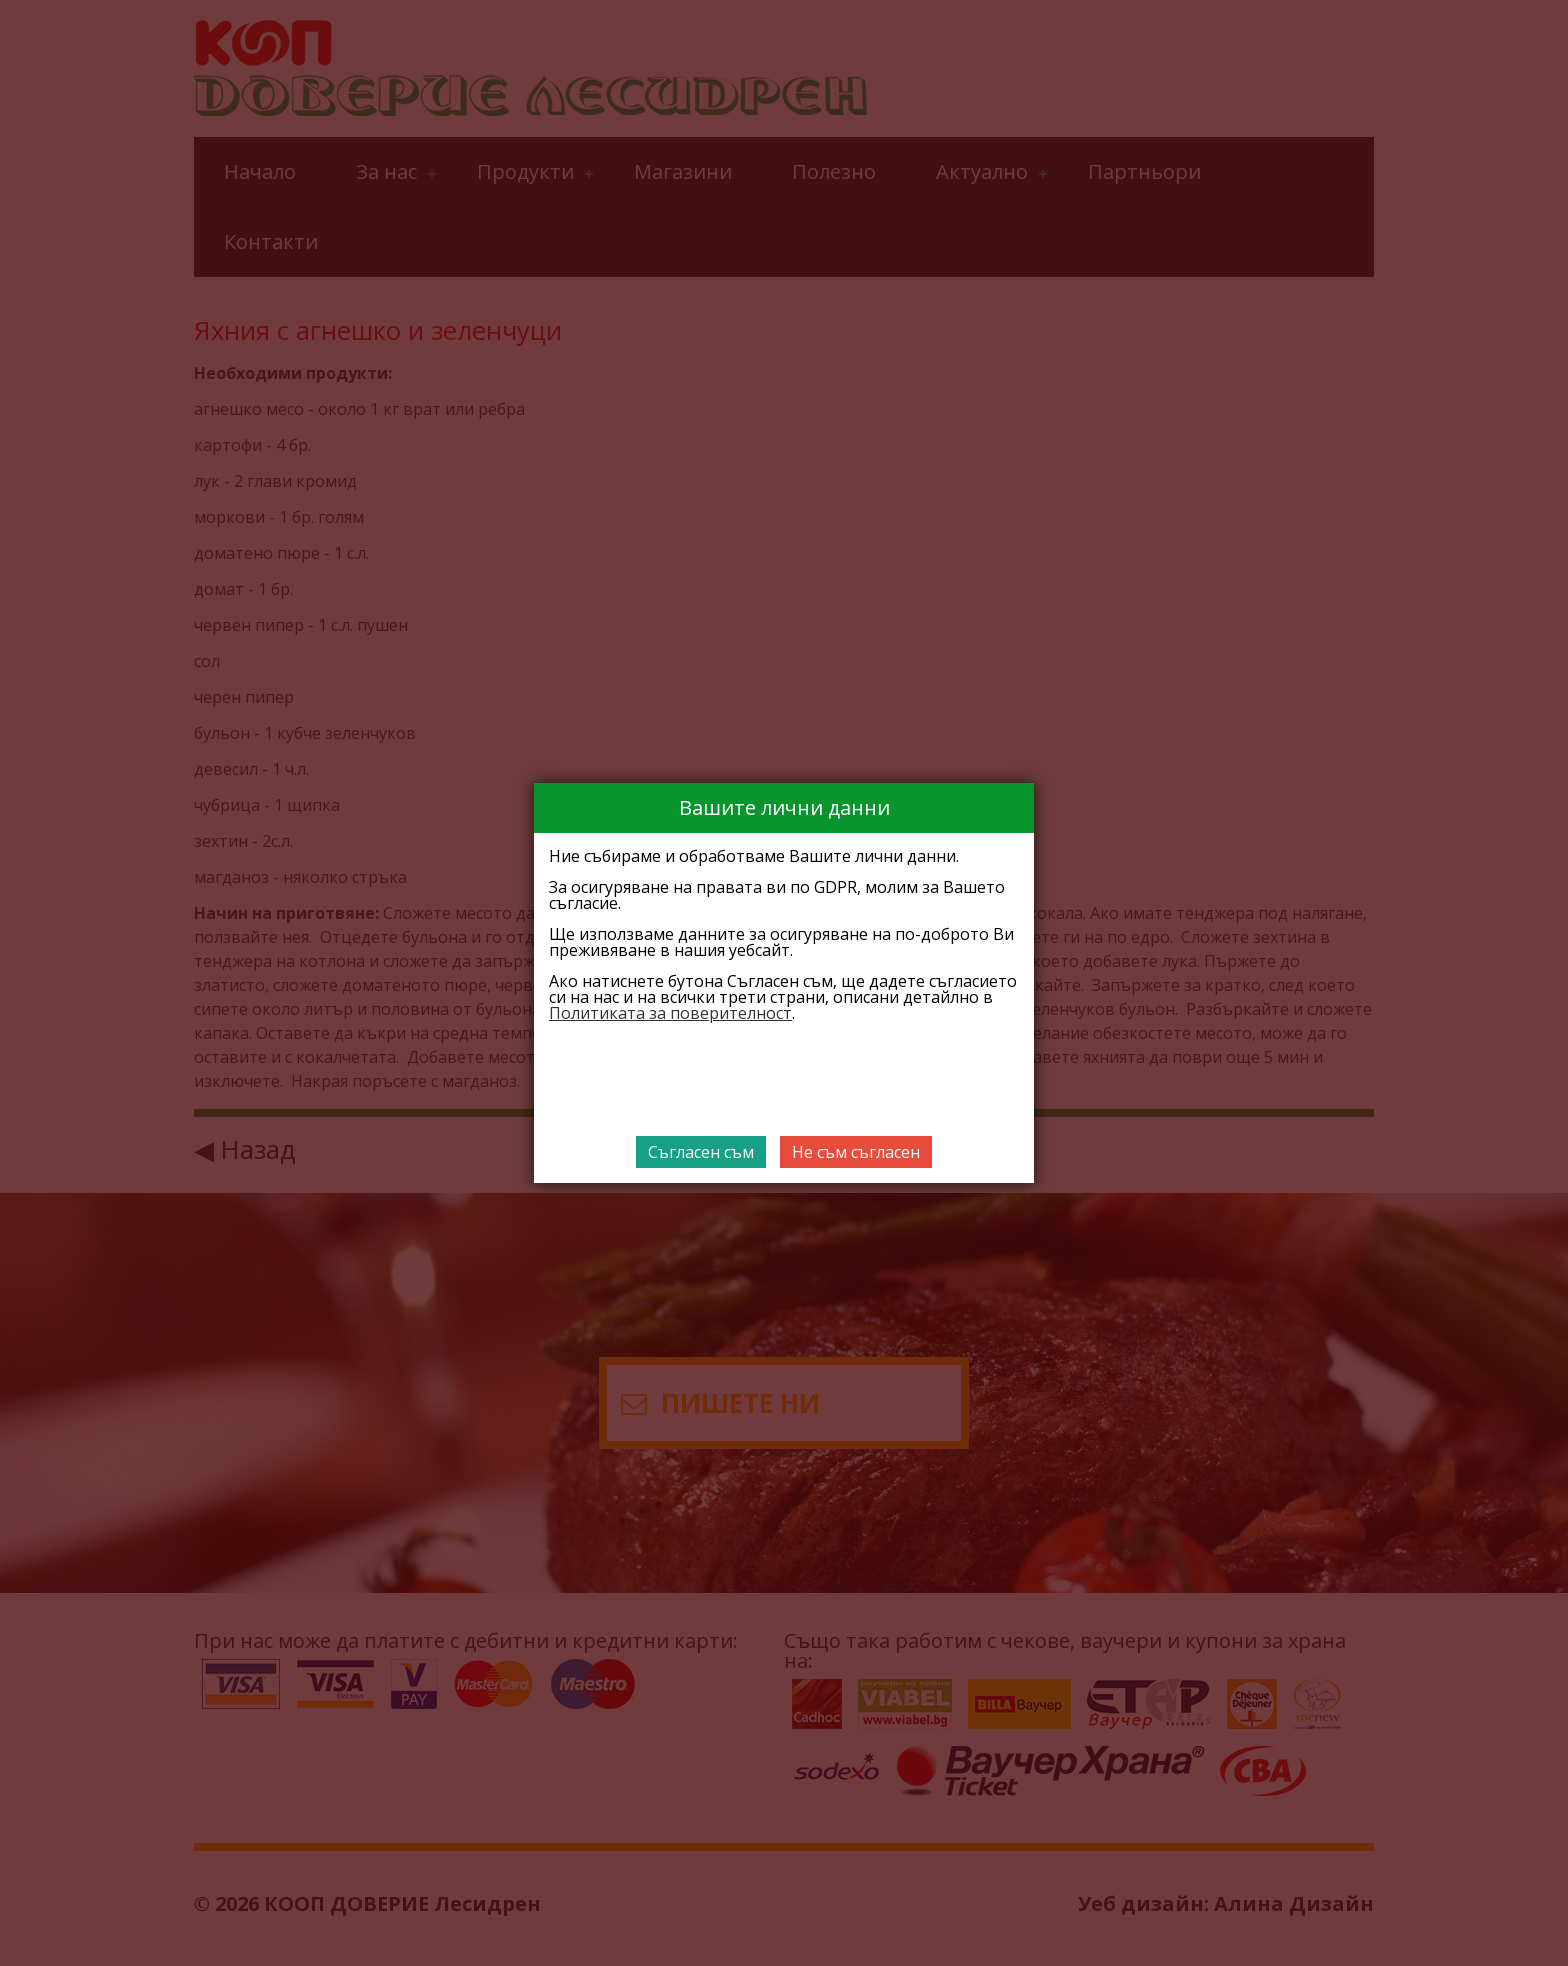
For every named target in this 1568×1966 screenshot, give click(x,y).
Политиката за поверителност (670, 1013)
